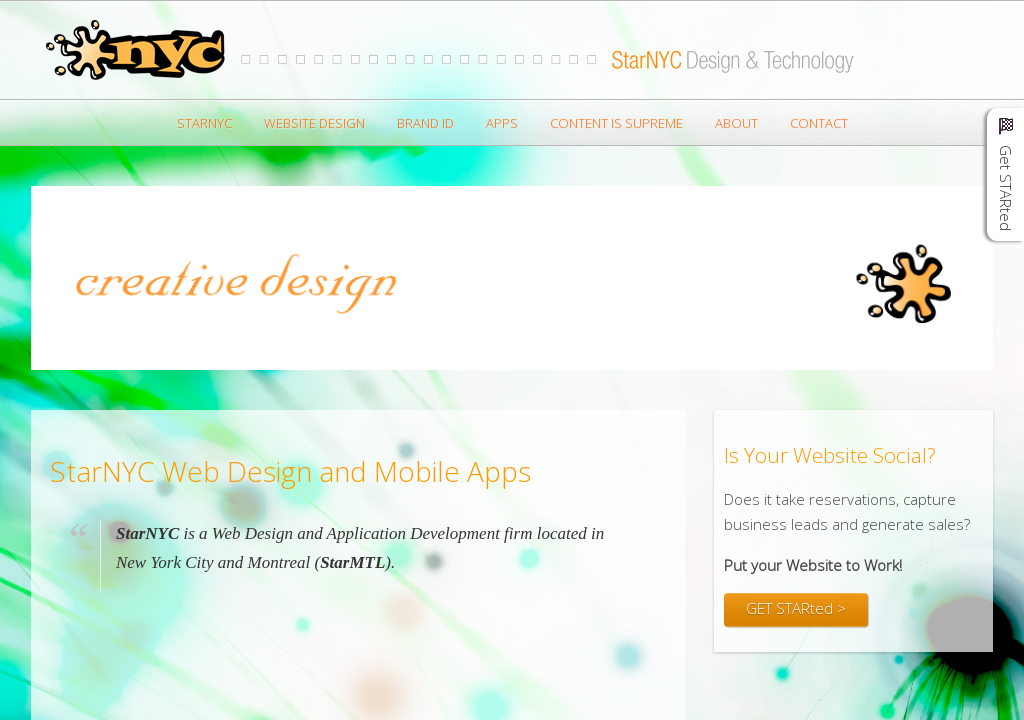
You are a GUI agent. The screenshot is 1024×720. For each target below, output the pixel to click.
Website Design (314, 123)
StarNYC (204, 123)
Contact (819, 123)
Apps (502, 123)
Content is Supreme (616, 123)
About (736, 123)
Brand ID (425, 123)
